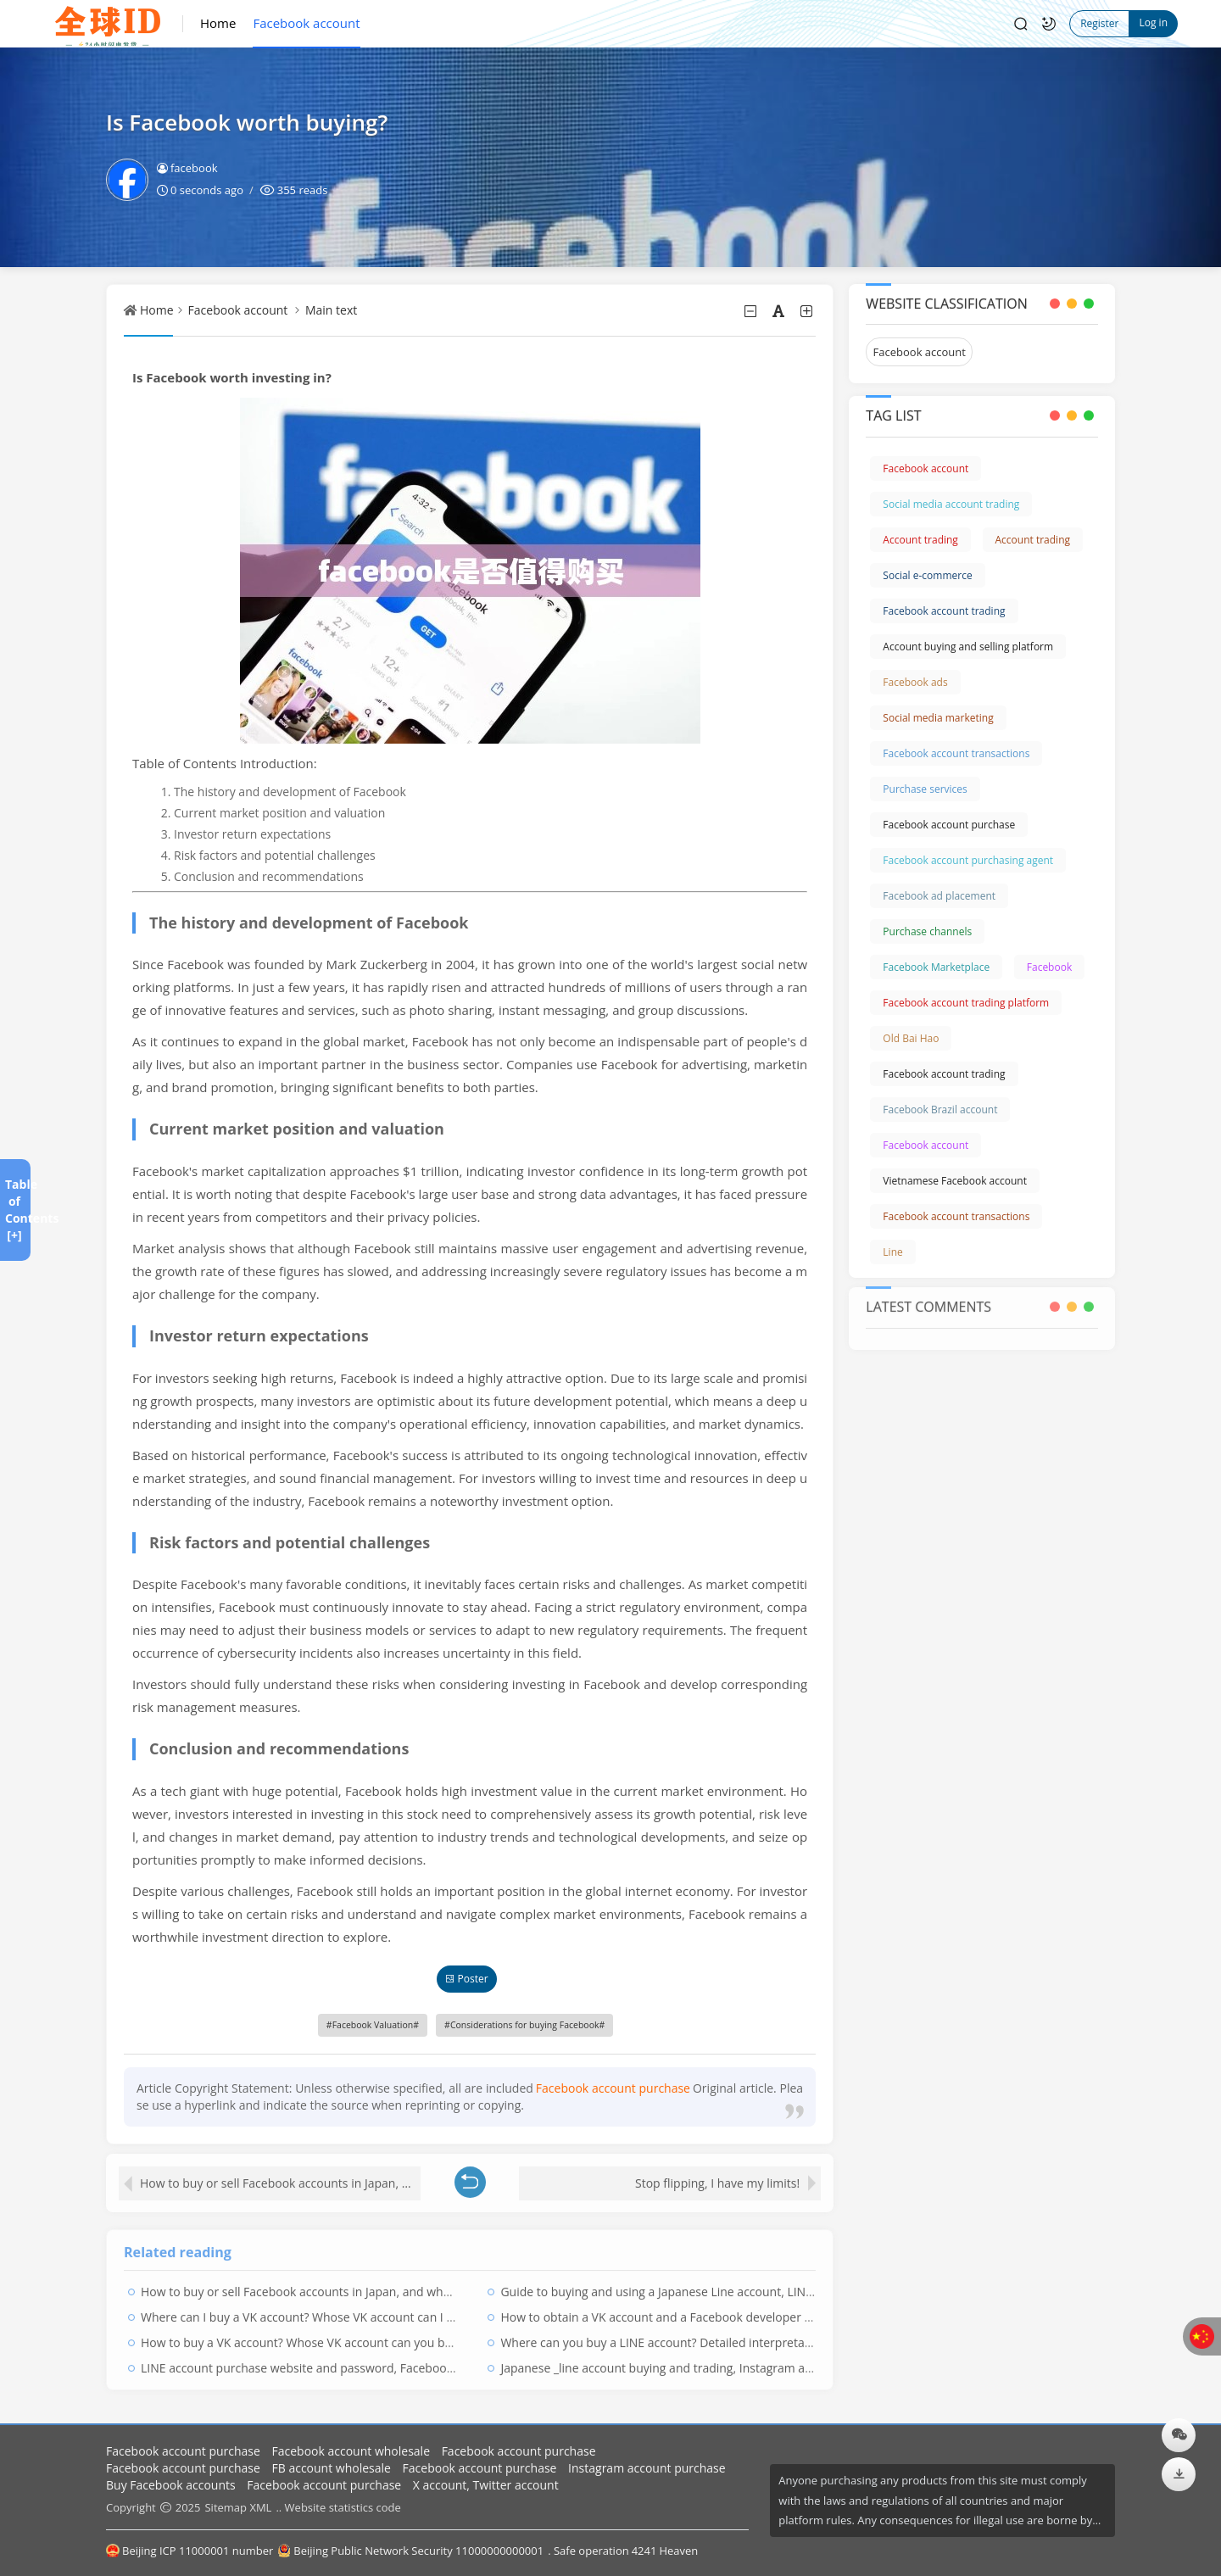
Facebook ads (915, 682)
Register (1099, 23)
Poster (466, 1978)
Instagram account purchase (647, 2468)
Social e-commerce (927, 575)
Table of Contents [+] (14, 1209)
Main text (331, 310)
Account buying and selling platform (968, 646)
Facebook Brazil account (940, 1109)
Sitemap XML (237, 2507)
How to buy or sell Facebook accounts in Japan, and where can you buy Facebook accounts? (280, 2177)
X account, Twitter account (486, 2485)
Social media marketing (938, 718)
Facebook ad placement (939, 896)
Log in (1153, 22)
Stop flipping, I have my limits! (717, 2177)
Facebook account (306, 22)
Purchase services (925, 789)
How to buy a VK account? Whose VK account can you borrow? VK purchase (348, 2336)
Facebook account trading (944, 611)
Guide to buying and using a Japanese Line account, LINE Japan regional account (720, 2286)
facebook (187, 168)
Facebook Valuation (373, 2025)
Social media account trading (951, 504)
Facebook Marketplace (936, 967)
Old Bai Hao (911, 1038)
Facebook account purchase (949, 824)
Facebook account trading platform (966, 1002)
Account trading (920, 539)
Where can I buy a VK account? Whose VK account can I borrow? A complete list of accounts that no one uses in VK (455, 2311)
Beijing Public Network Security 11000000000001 (410, 2550)
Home (218, 22)
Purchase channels (927, 931)
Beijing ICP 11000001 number (189, 2550)
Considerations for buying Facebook (524, 2025)
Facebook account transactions (956, 753)
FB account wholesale (331, 2468)
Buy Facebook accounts (171, 2485)
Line (892, 1252)
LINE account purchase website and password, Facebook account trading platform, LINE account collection (434, 2362)
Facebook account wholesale (351, 2451)
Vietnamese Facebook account (955, 1181)
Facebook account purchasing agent (968, 860)
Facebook (1049, 967)
